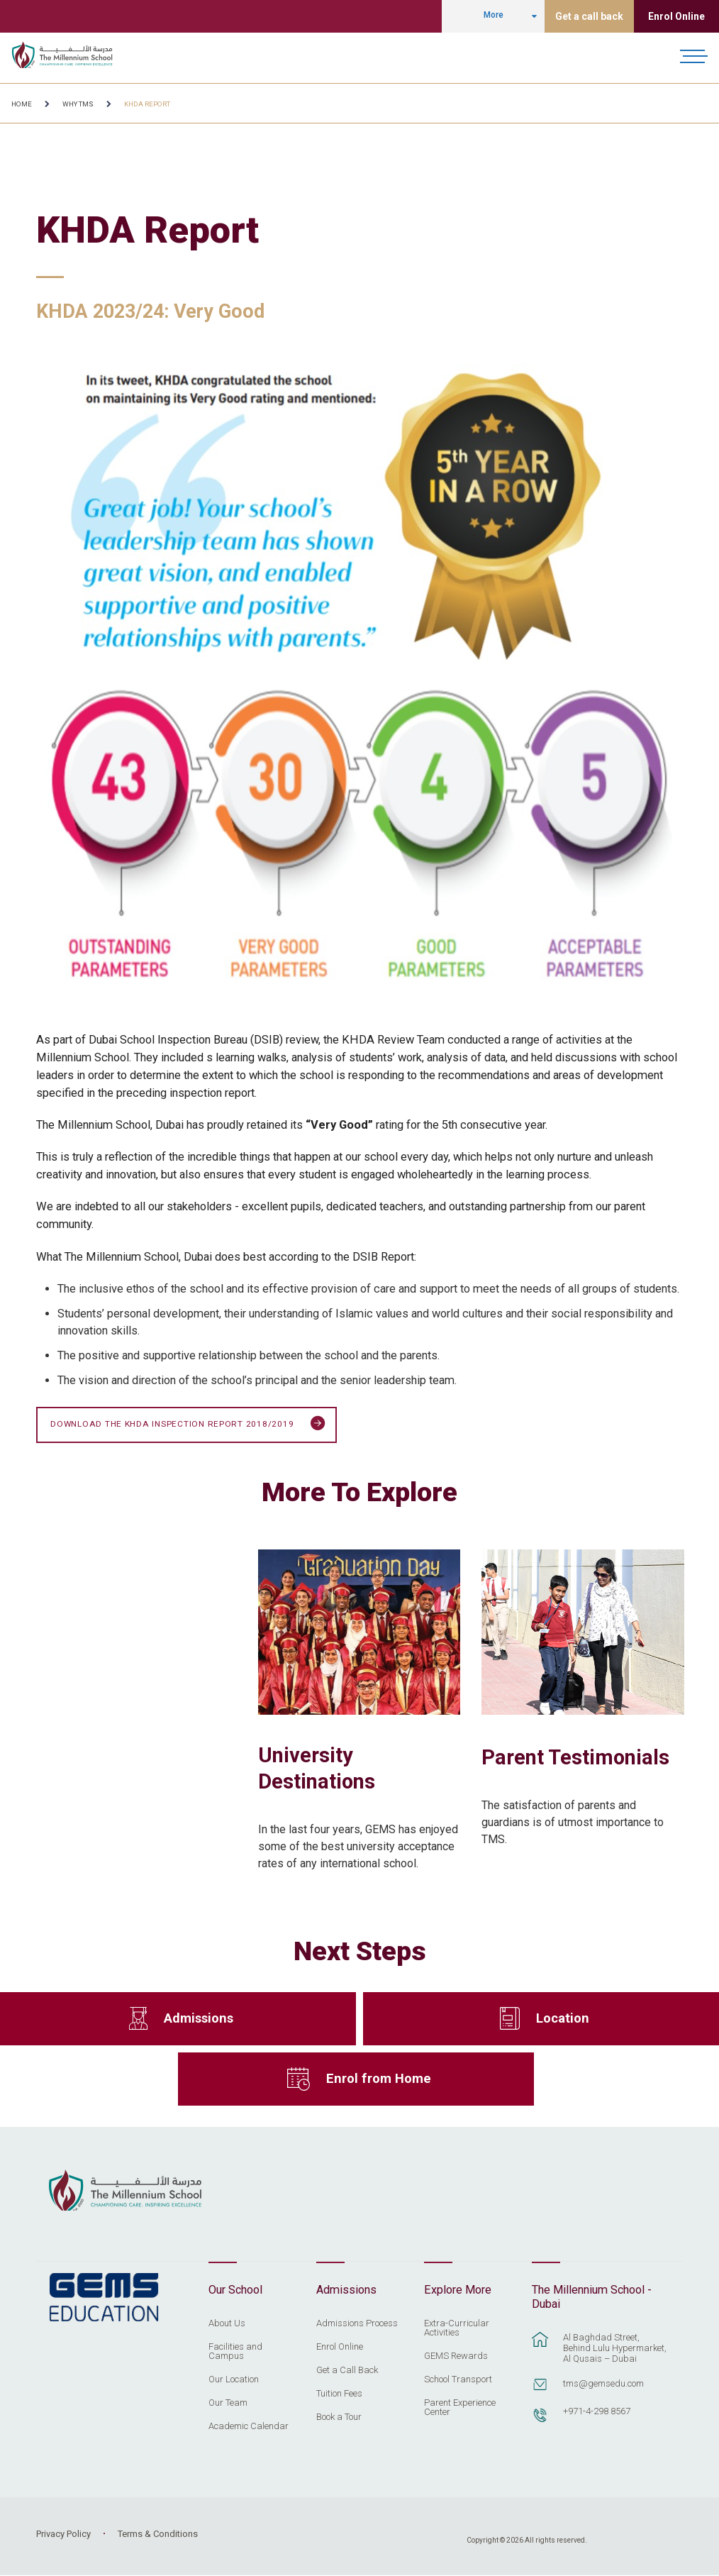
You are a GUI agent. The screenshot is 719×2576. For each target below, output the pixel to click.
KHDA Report (147, 104)
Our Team (227, 2403)
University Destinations (316, 1768)
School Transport (458, 2379)
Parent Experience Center (460, 2407)
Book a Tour (339, 2417)
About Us (226, 2323)
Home (21, 104)
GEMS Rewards (456, 2356)
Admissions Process (357, 2323)
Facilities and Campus (235, 2351)
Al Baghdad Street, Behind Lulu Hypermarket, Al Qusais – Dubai (615, 2349)
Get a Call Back (347, 2370)
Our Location (233, 2379)
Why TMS (78, 104)
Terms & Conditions (158, 2534)
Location (562, 2019)
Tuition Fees (339, 2394)
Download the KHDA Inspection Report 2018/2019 (187, 1425)
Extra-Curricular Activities (456, 2328)
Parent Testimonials (575, 1757)
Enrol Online (676, 16)
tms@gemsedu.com (603, 2384)
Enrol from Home (379, 2079)
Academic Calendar (248, 2426)
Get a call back (589, 16)
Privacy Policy (63, 2534)
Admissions (198, 2019)
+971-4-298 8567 (596, 2411)
